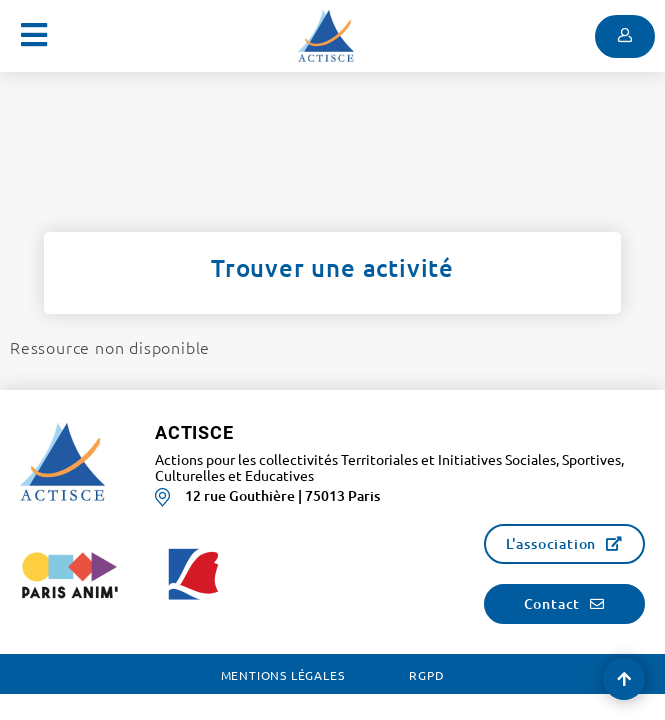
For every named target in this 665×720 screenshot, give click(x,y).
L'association (551, 543)
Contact (552, 603)
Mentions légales (283, 675)
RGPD (426, 675)
